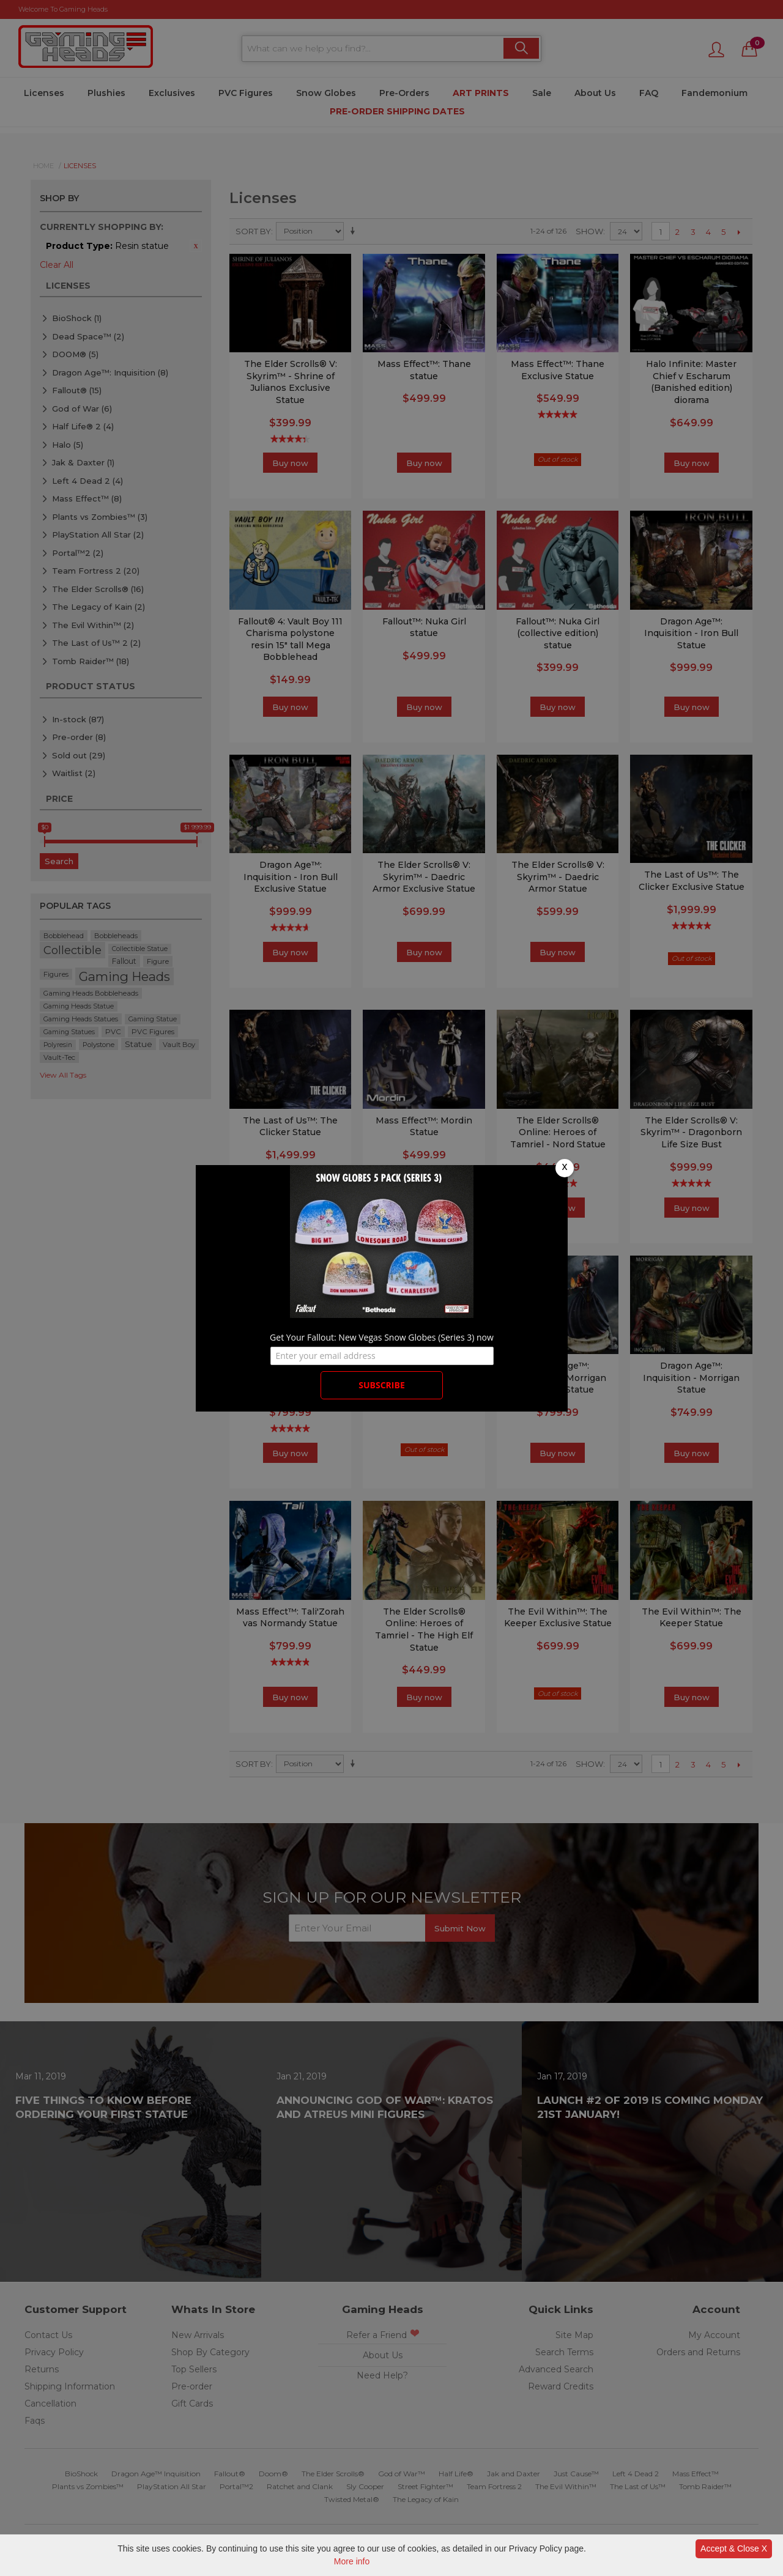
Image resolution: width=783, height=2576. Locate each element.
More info (351, 2561)
